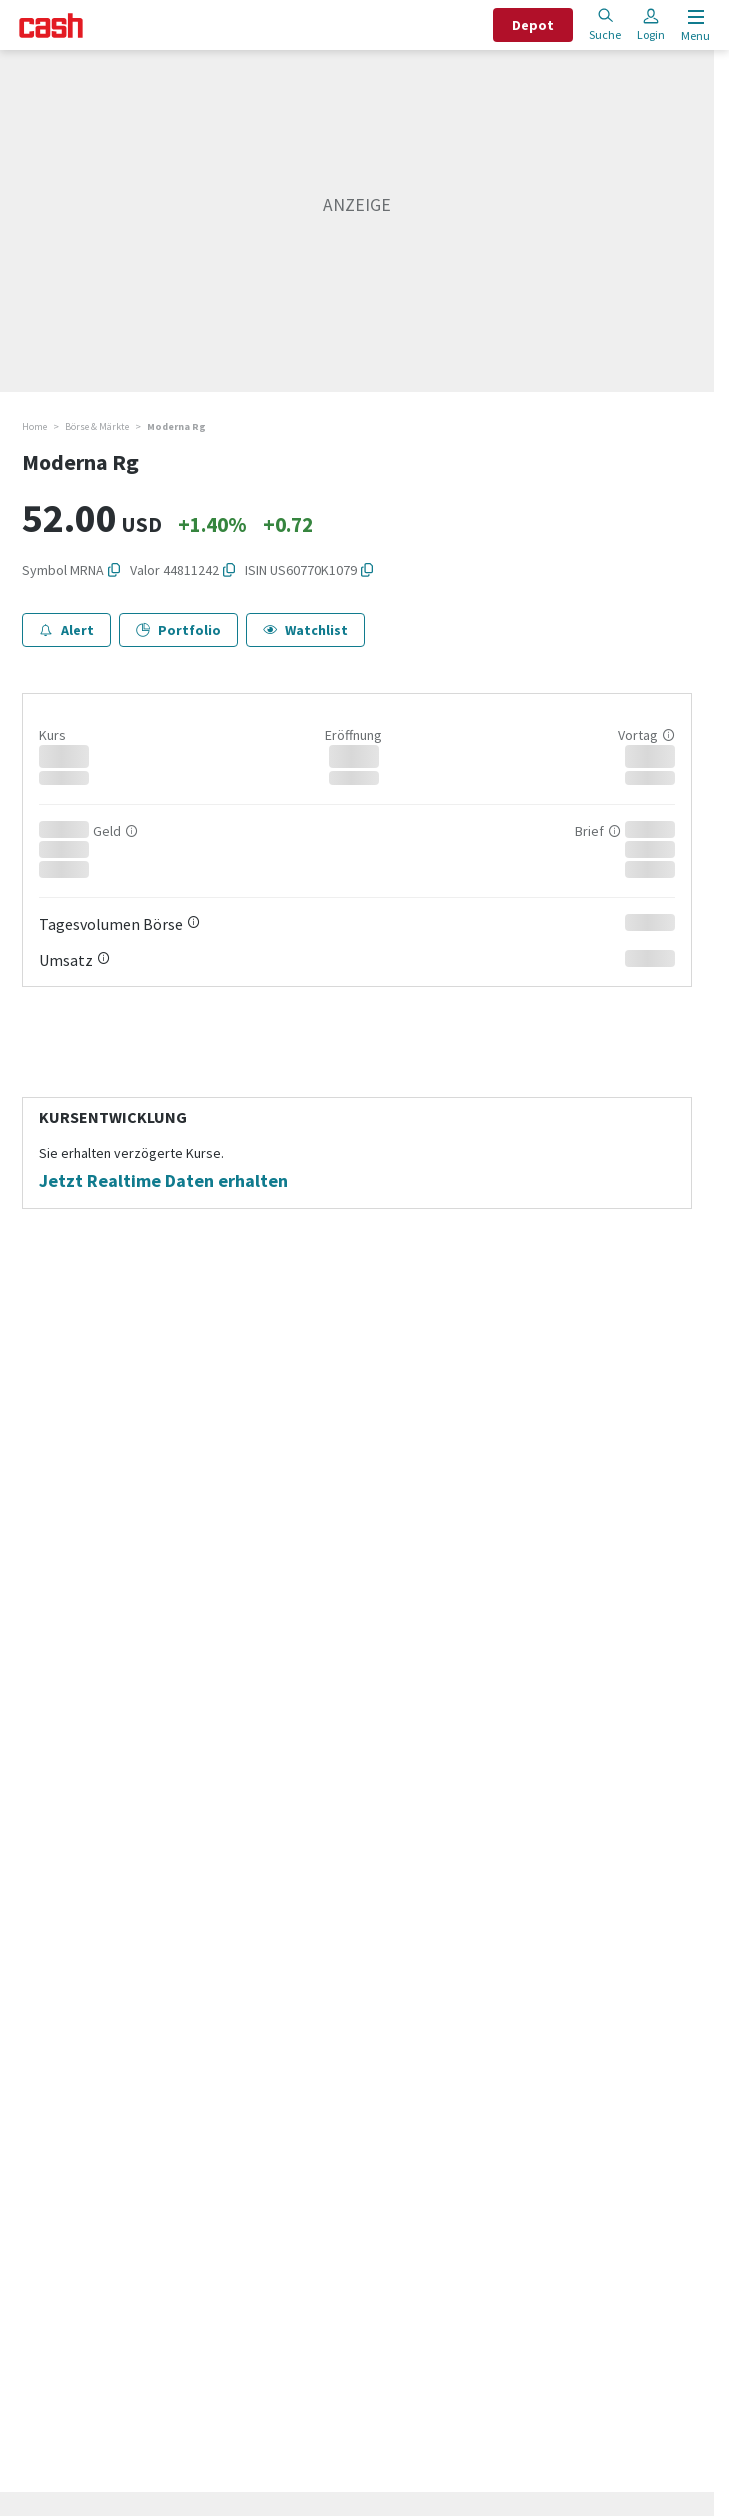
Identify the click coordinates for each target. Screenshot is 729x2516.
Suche (605, 24)
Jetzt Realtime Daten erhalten (163, 1181)
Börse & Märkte (97, 426)
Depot (533, 25)
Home (34, 426)
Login (651, 24)
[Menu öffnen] (693, 25)
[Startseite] (51, 25)
